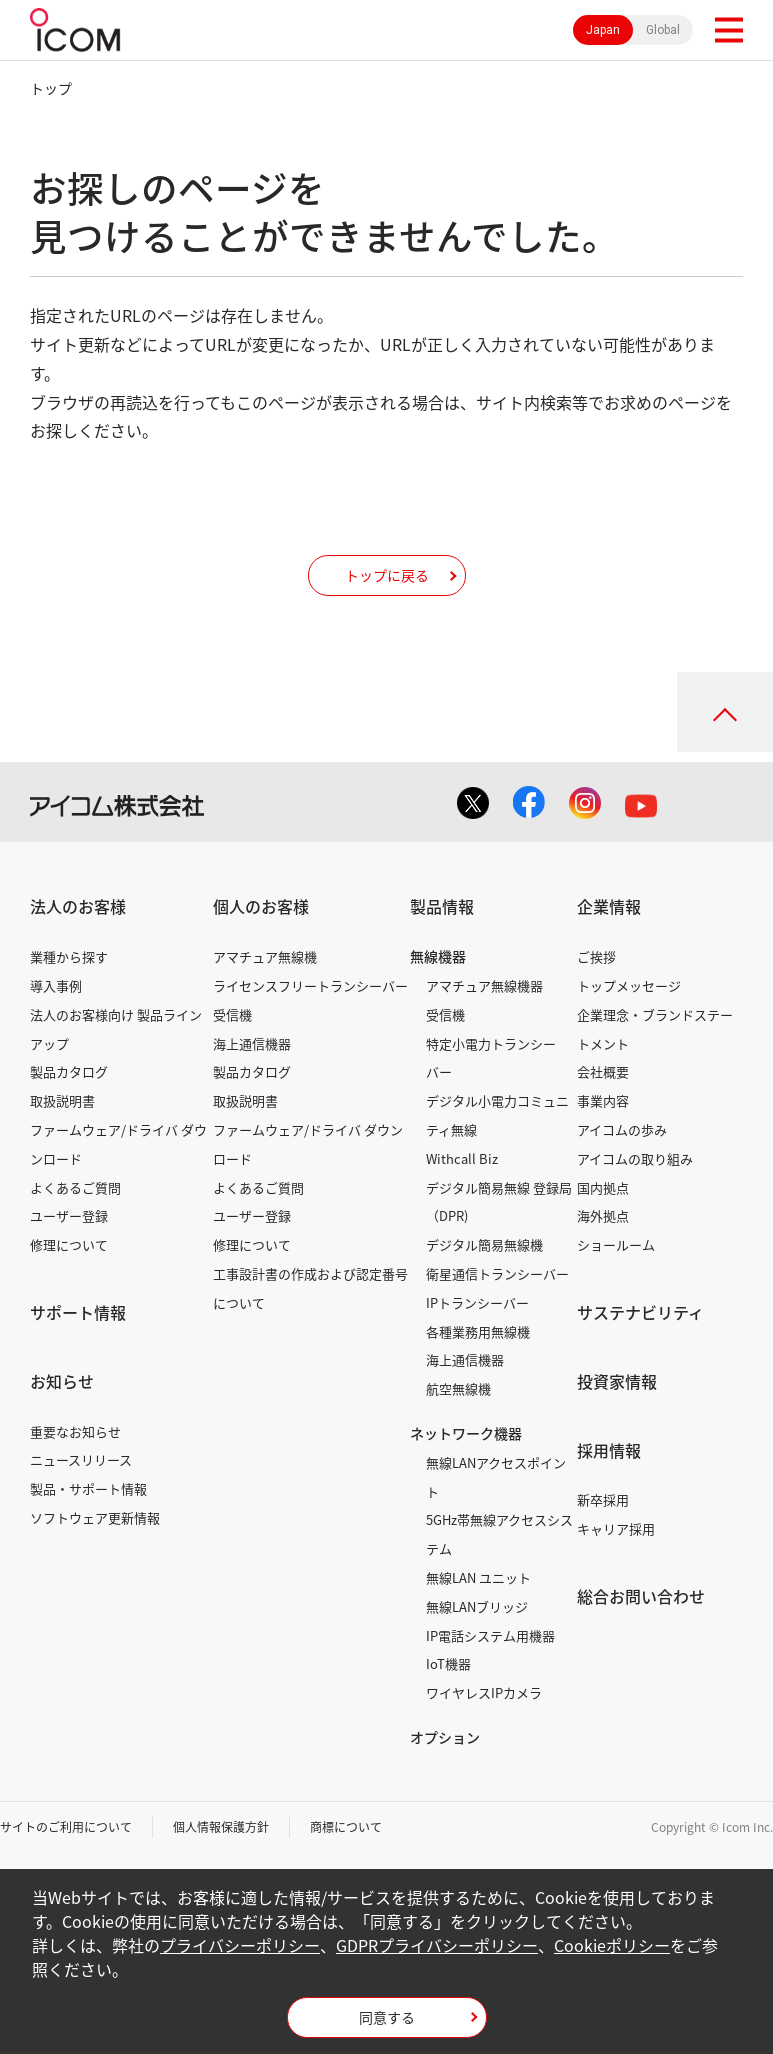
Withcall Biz (462, 1158)
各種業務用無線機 (478, 1331)
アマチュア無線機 (265, 956)
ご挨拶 (596, 956)
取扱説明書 (62, 1100)
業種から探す (69, 956)
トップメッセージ (629, 985)
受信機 (232, 1014)
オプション (445, 1737)
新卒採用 (603, 1499)
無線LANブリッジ (477, 1606)
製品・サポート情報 (88, 1488)
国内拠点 (603, 1187)
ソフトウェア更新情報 (95, 1517)
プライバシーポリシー (240, 1945)
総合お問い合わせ (641, 1596)
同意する (387, 2017)
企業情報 (609, 906)
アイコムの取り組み (635, 1158)
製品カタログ (69, 1071)
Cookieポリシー (612, 1945)
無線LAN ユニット (478, 1577)
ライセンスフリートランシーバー (310, 985)
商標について (346, 1827)
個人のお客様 (261, 906)
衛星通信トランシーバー (497, 1273)
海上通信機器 (252, 1043)
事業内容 (603, 1100)
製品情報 (442, 906)
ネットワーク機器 (466, 1433)
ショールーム (616, 1244)
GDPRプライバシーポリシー (437, 1945)
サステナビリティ (640, 1312)
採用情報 (609, 1450)
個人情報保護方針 (221, 1827)
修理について (69, 1244)
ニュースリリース (81, 1459)
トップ (51, 88)
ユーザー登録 (69, 1215)
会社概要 (603, 1071)
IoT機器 (448, 1663)
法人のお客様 (78, 906)
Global (663, 30)
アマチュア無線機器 (484, 985)
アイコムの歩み (622, 1129)
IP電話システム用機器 (490, 1635)
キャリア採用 (616, 1528)
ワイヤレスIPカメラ (484, 1692)
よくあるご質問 (75, 1187)
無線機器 (438, 956)
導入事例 (56, 985)
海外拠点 (603, 1215)
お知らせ (62, 1381)
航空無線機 (458, 1388)
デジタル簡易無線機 (484, 1244)
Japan (603, 30)
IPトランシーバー (477, 1302)
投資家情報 (617, 1381)
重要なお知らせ (75, 1431)
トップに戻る (387, 575)
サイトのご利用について (66, 1827)
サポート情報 (78, 1312)
